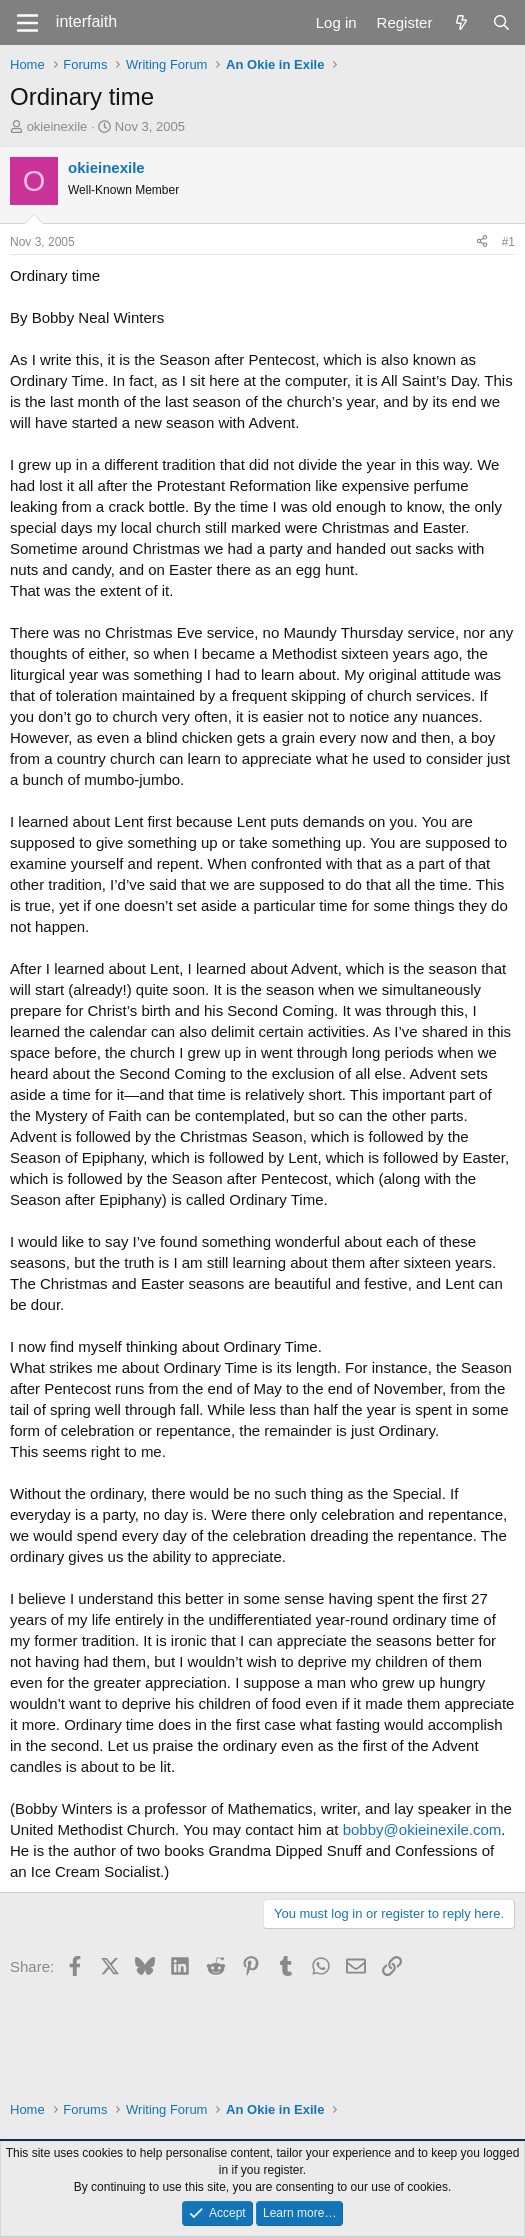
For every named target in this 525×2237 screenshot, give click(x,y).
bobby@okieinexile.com (422, 1829)
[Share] (482, 242)
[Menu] (27, 23)
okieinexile (57, 126)
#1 (508, 242)
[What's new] (461, 22)
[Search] (501, 22)
